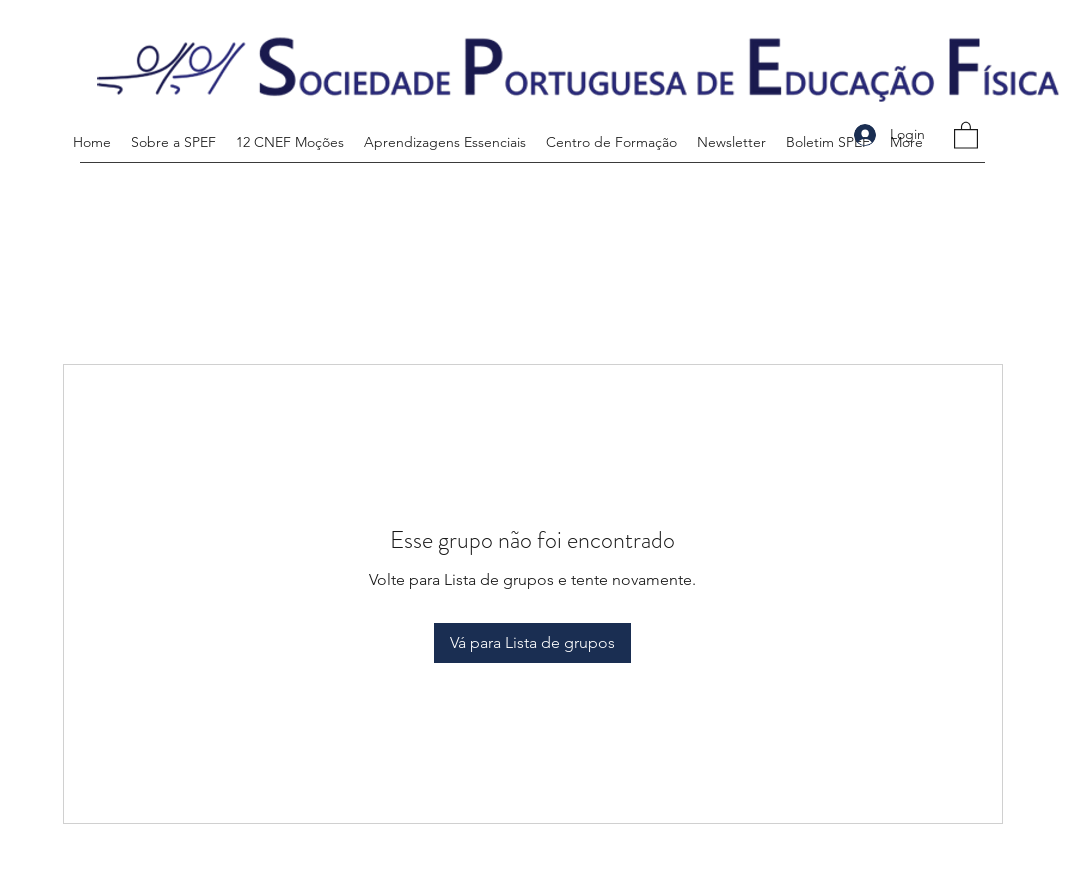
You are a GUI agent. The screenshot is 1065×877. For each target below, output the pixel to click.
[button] (966, 134)
